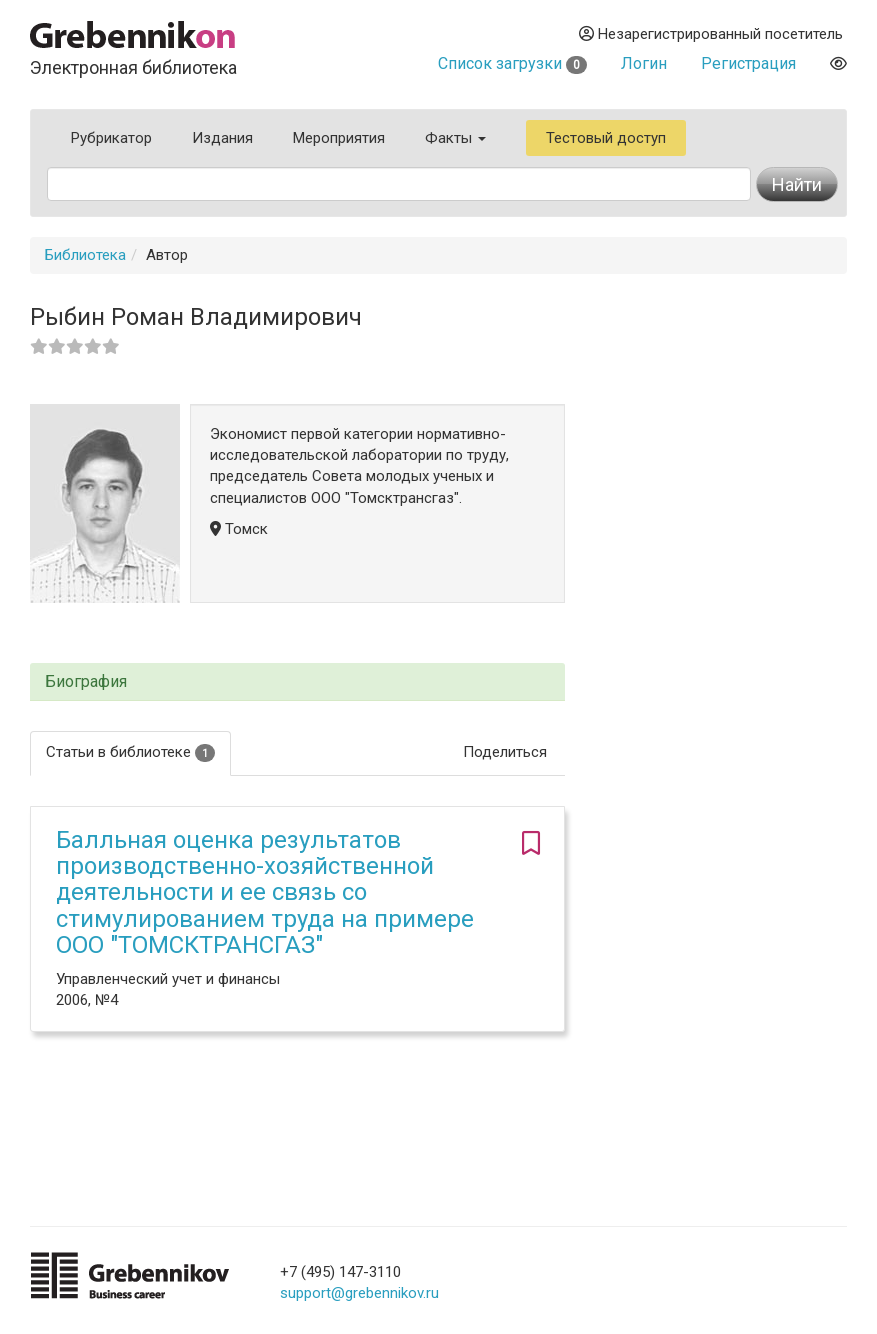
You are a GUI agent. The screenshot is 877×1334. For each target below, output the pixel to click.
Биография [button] (86, 682)
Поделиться (505, 752)
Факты (455, 138)
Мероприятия (339, 138)
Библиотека (85, 255)
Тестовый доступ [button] (606, 138)
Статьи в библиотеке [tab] (130, 752)
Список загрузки (512, 63)
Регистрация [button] (748, 63)
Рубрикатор (111, 138)
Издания (222, 138)
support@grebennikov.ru (359, 1293)
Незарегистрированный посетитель (711, 34)
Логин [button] (644, 63)
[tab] (297, 682)
